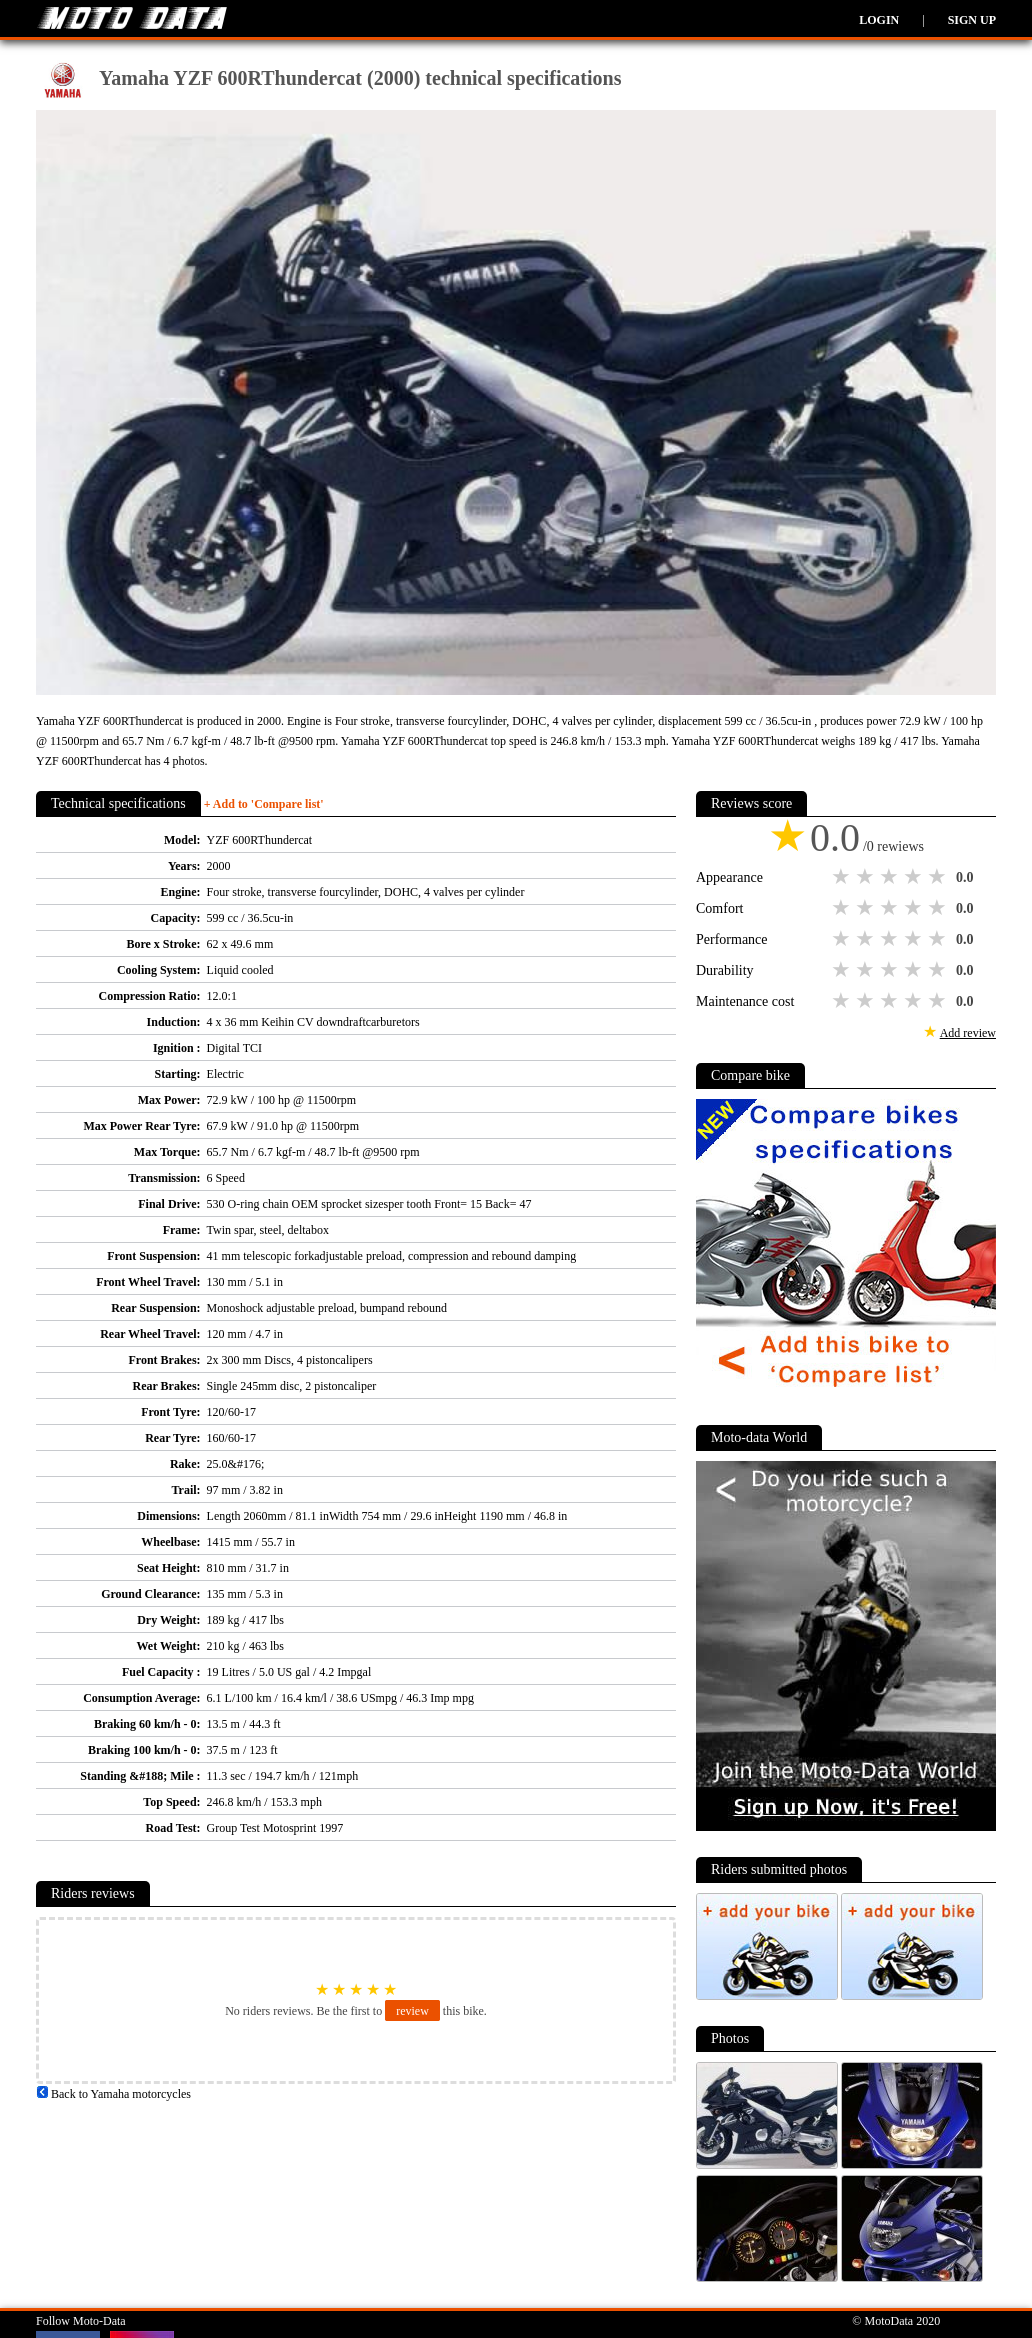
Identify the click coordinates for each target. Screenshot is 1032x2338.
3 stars (891, 877)
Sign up (972, 20)
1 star (843, 877)
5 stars (939, 877)
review (412, 2011)
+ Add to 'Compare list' (264, 804)
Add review (968, 1033)
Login (879, 20)
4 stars (915, 877)
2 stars (867, 877)
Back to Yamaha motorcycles (113, 2094)
